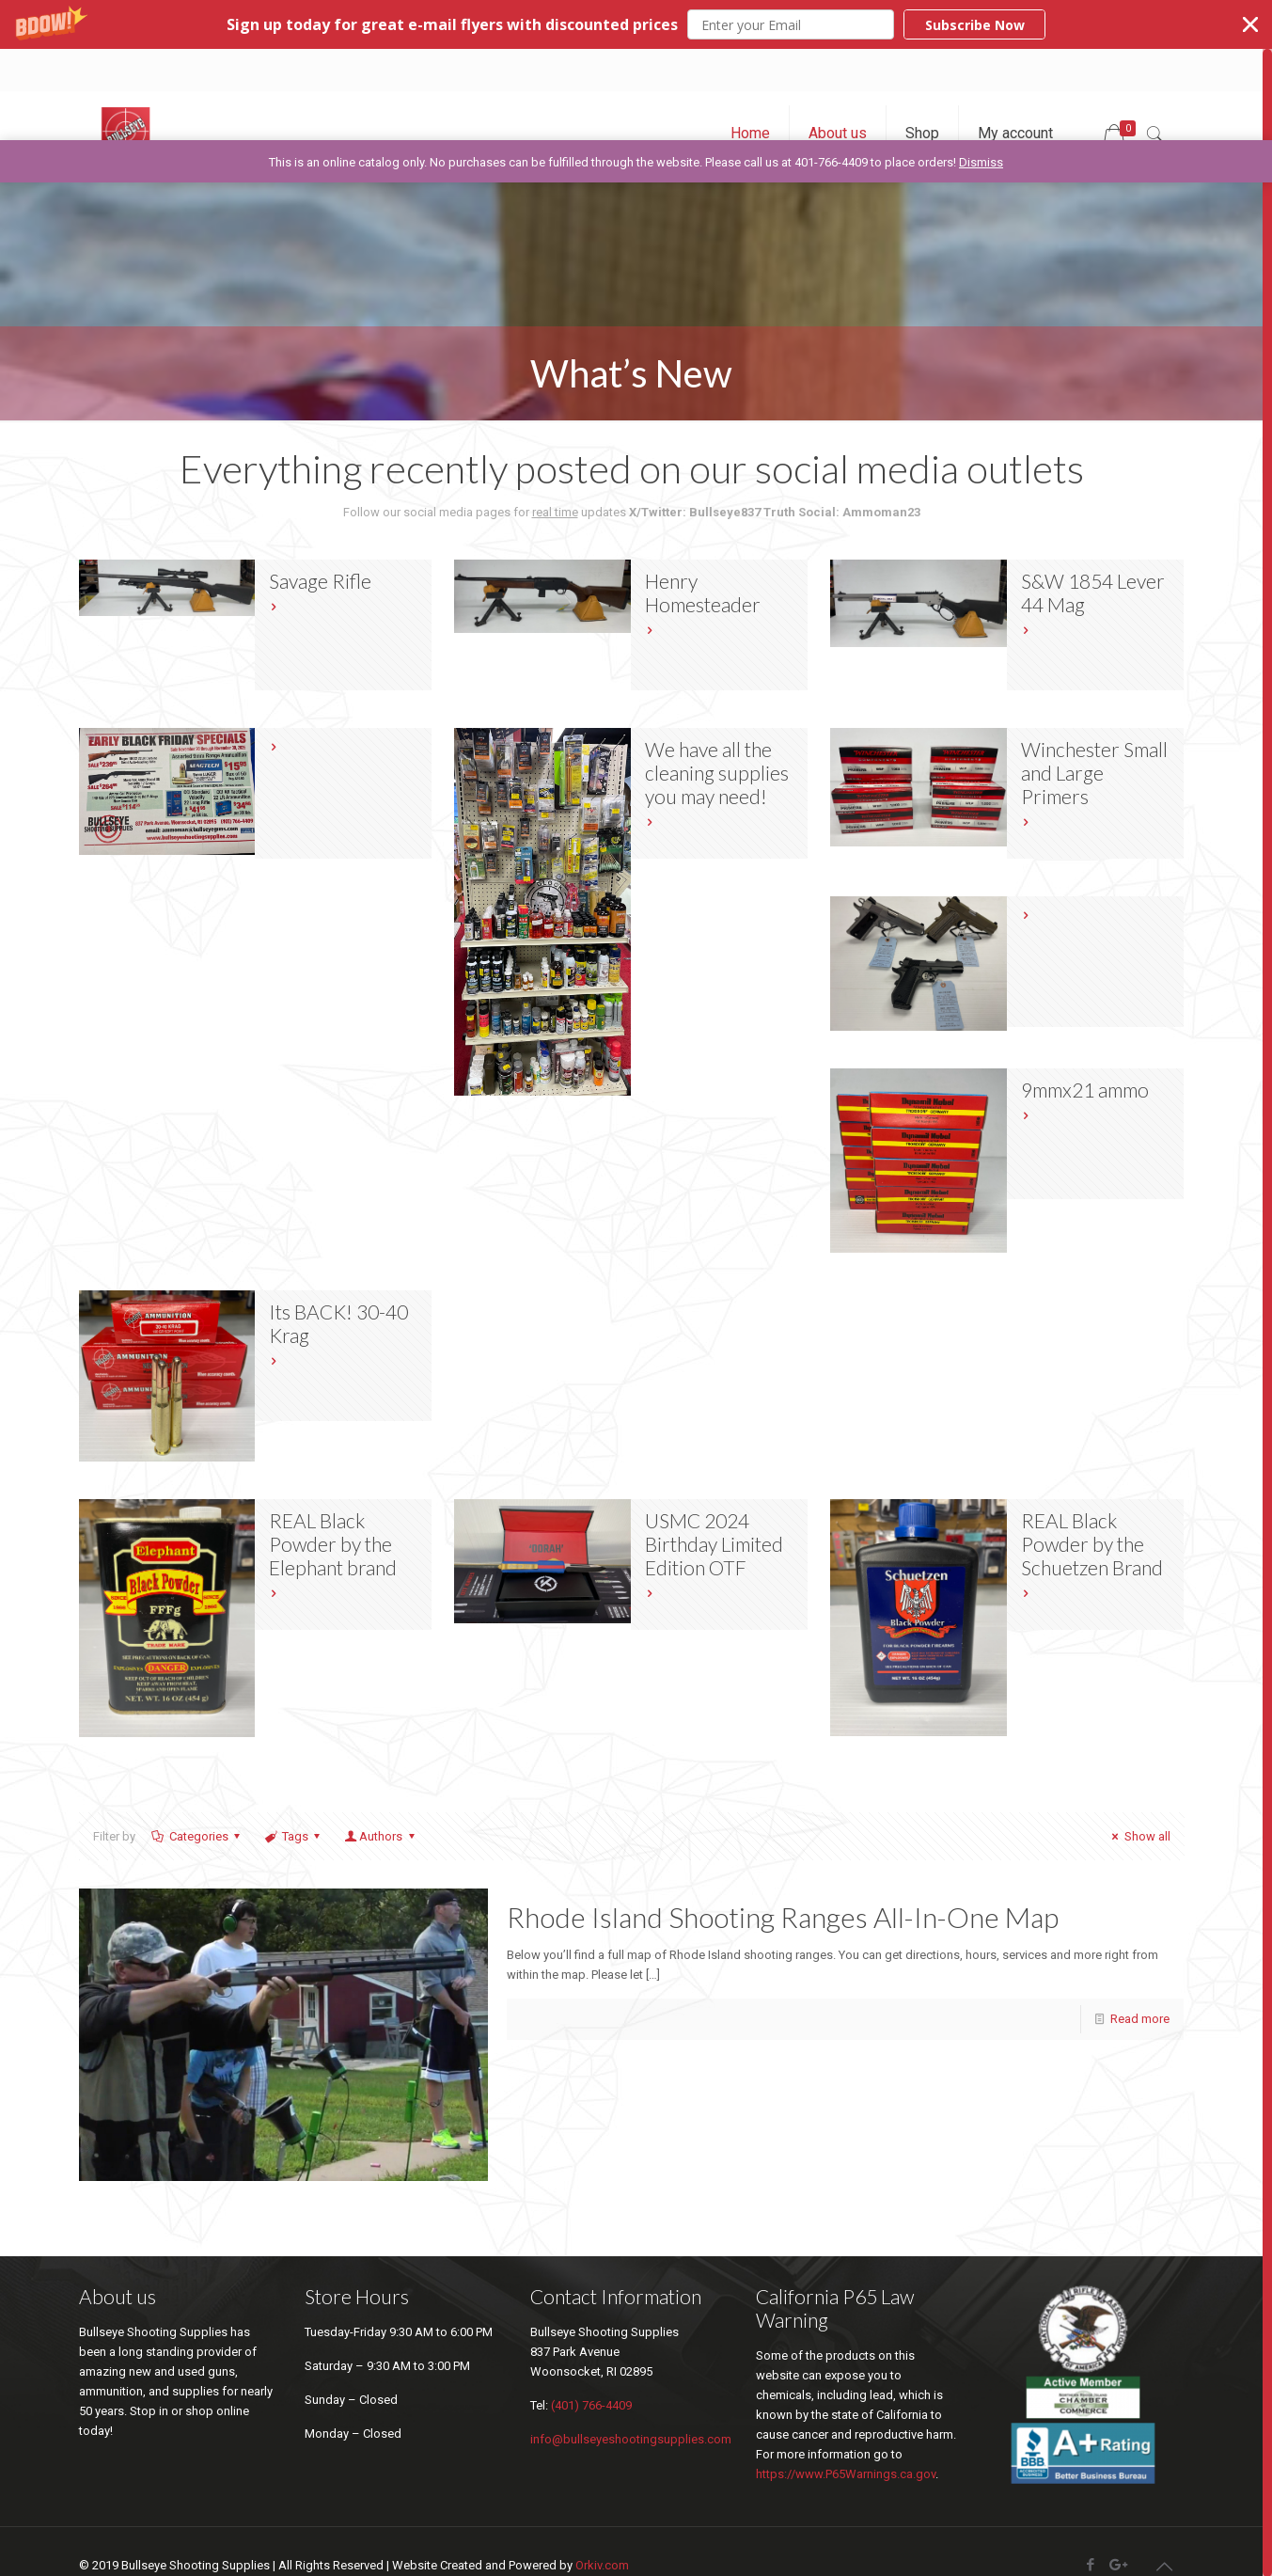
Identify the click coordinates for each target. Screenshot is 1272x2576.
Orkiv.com (602, 2565)
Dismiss (981, 162)
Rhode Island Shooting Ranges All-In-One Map (783, 1917)
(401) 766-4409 (591, 2405)
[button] (636, 24)
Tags (293, 1836)
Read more (1140, 2019)
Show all (1138, 1836)
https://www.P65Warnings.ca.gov (845, 2474)
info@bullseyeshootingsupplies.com (630, 2439)
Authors (380, 1836)
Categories (197, 1836)
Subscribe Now (975, 25)
